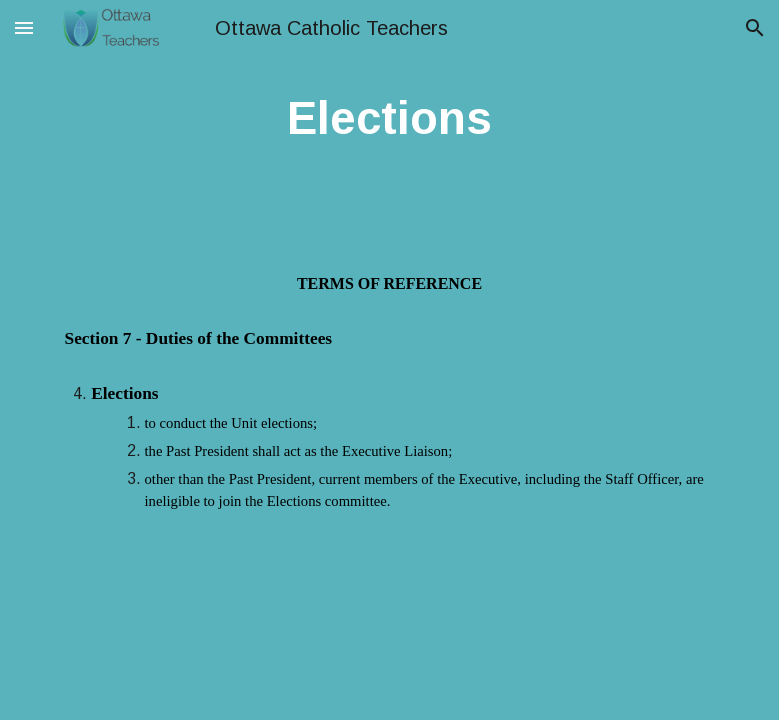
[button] (24, 27)
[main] (389, 119)
